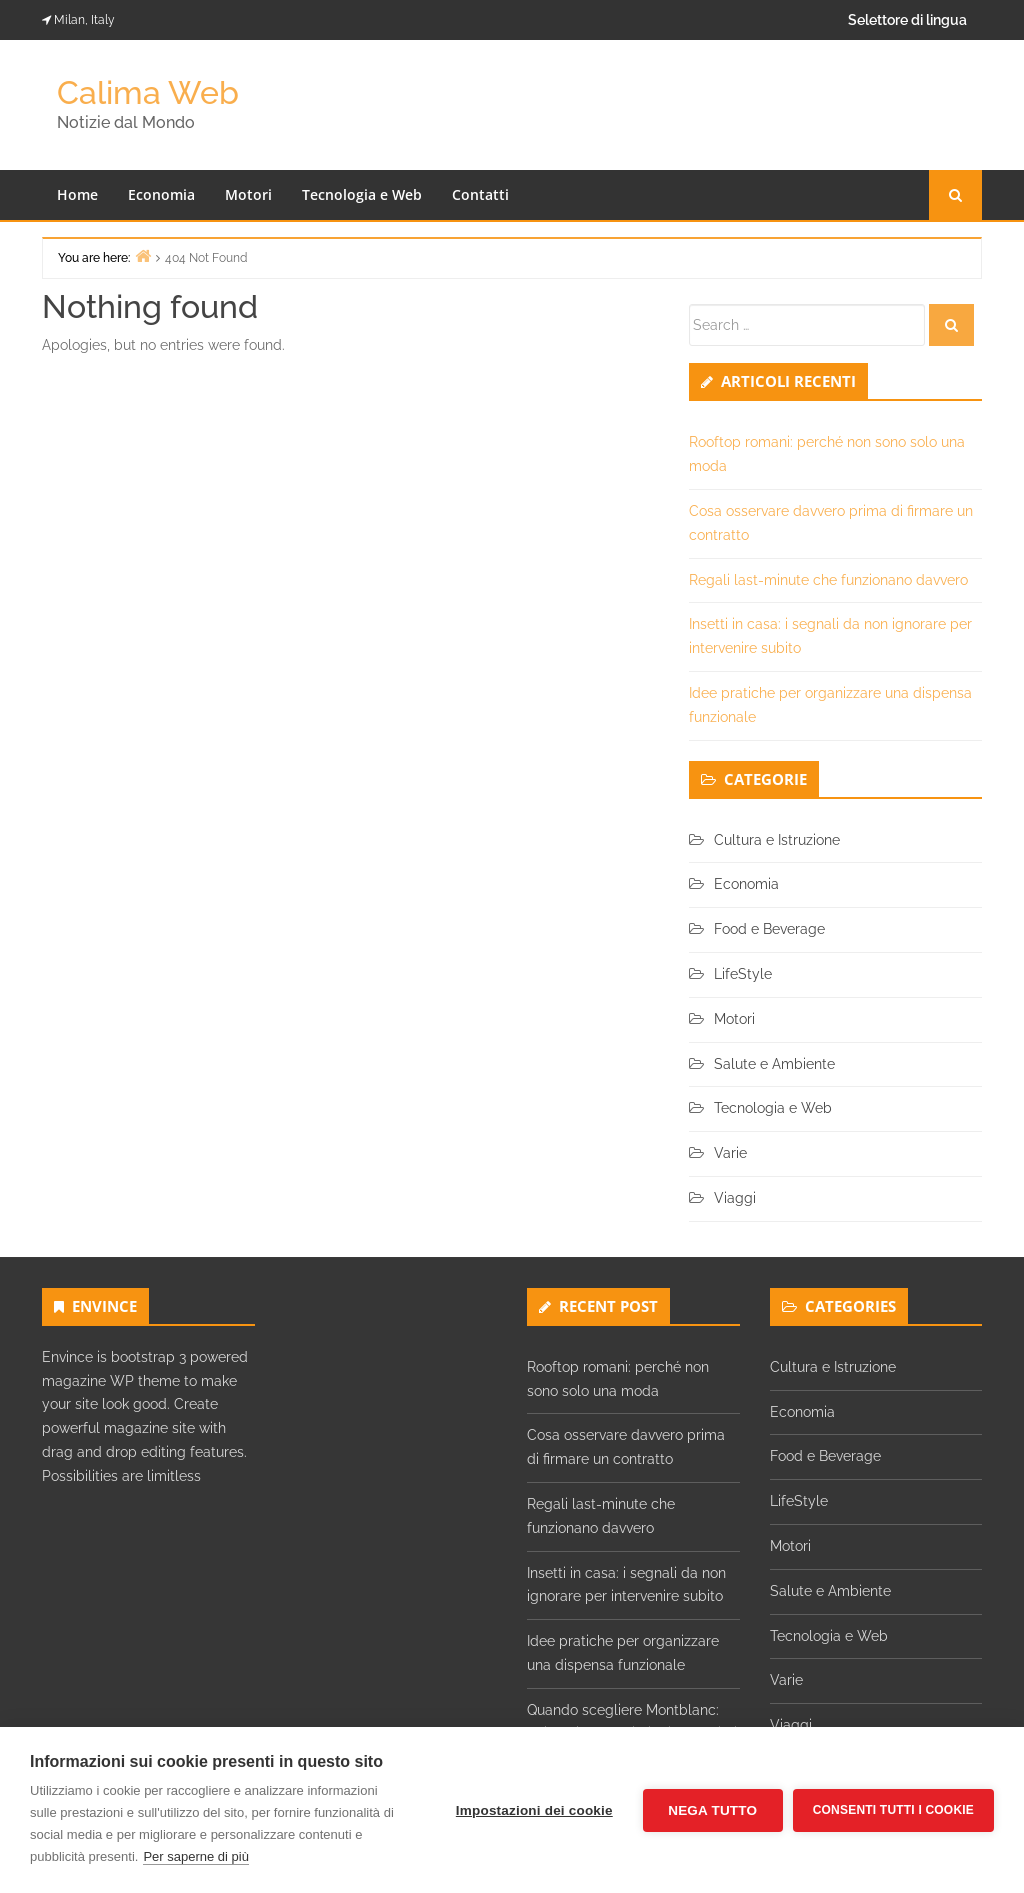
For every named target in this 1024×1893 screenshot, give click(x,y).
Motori (248, 194)
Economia (161, 194)
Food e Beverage (769, 929)
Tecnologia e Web (362, 194)
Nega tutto (712, 1810)
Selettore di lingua (907, 20)
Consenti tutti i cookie (893, 1810)
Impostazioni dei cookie (534, 1810)
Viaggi (735, 1198)
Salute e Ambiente (774, 1064)
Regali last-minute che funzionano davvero (828, 580)
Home (77, 194)
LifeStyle (743, 974)
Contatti (480, 194)
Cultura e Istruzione (777, 840)
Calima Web (148, 92)
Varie (730, 1153)
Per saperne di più (196, 1856)
